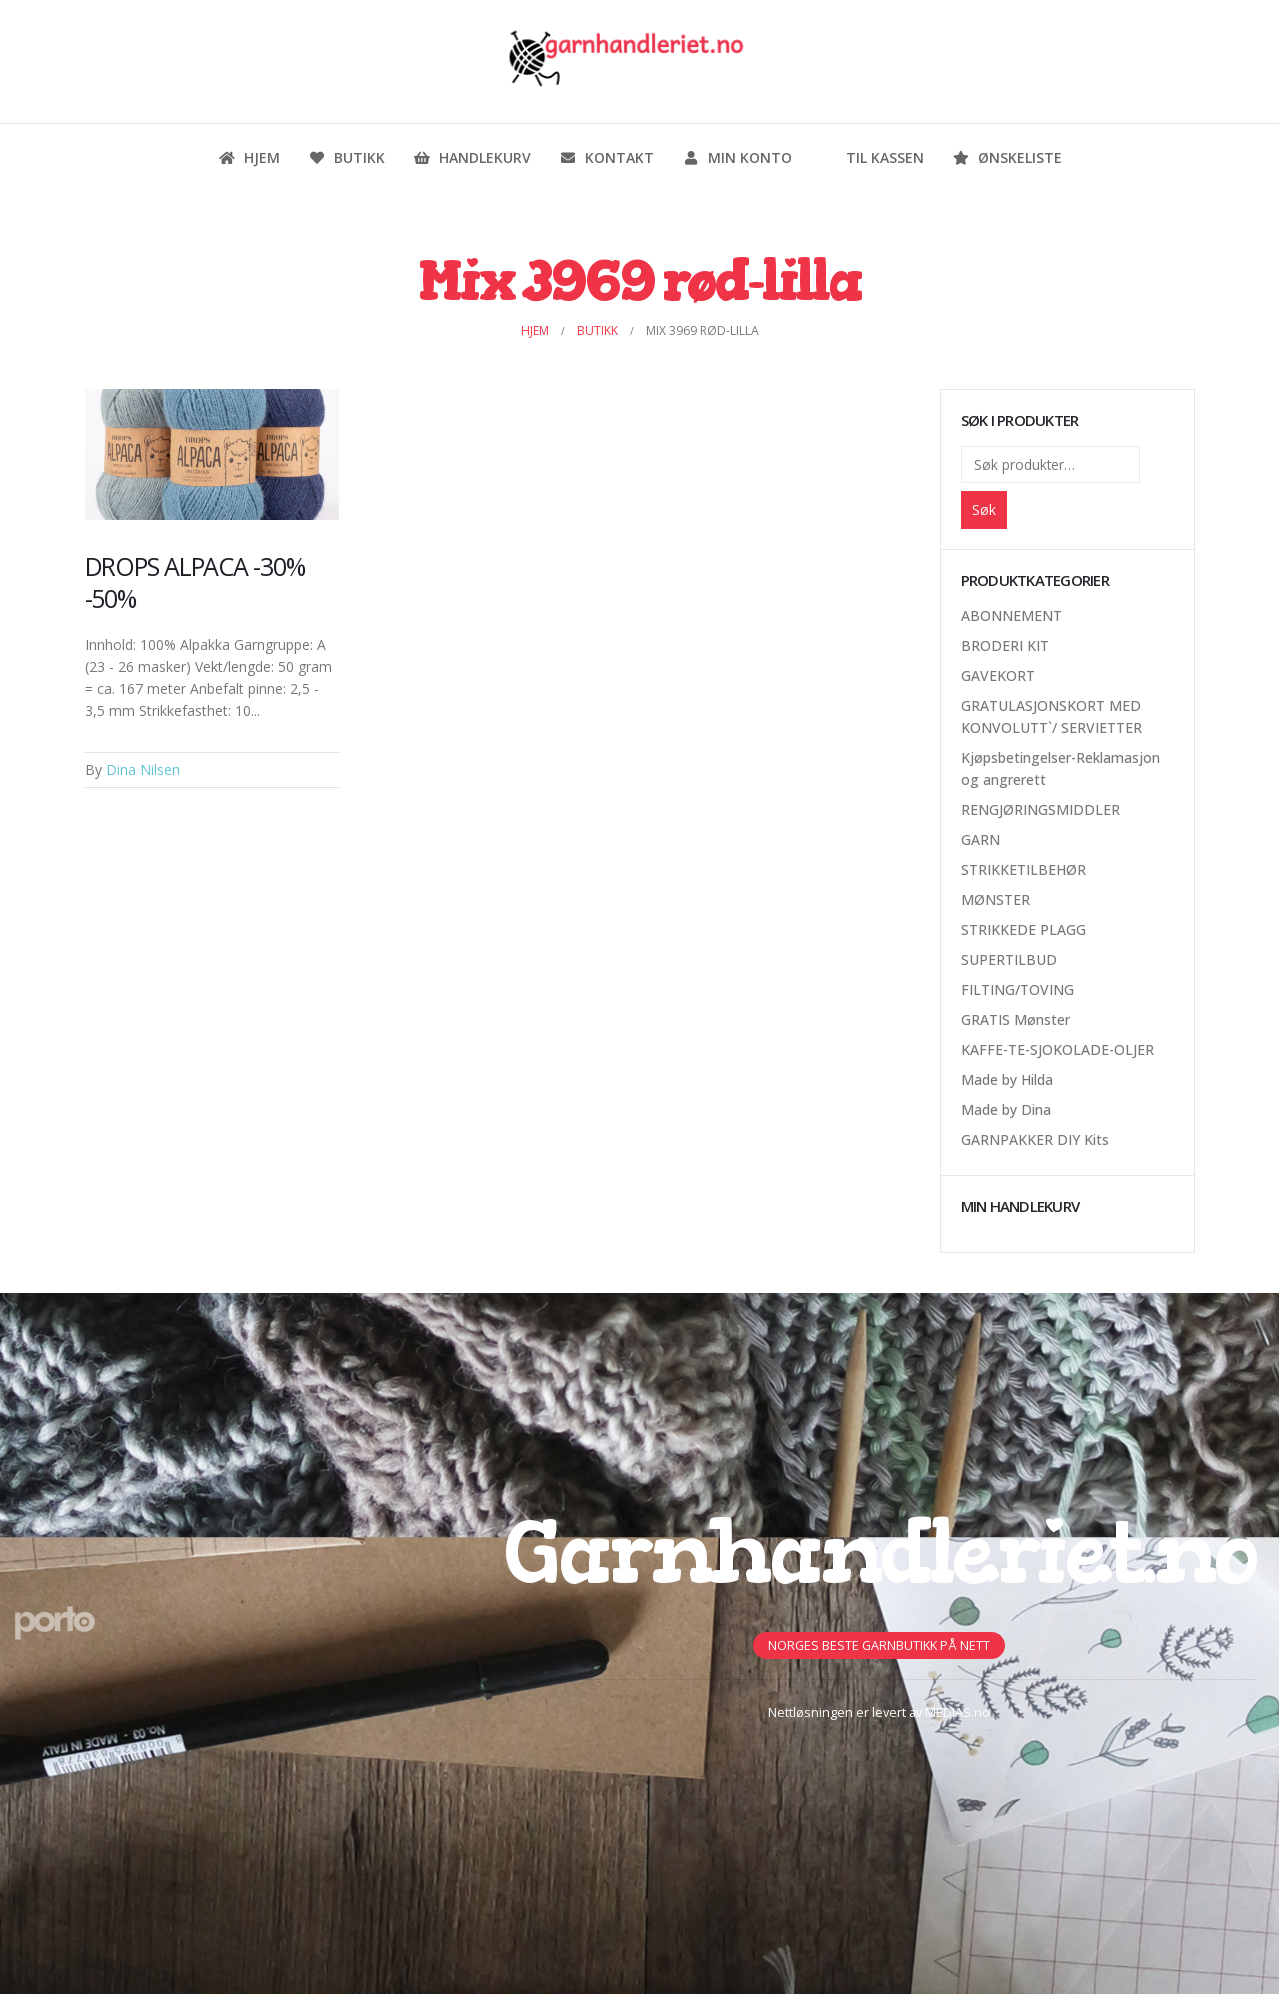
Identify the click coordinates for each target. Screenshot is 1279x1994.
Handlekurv (472, 157)
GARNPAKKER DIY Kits (1035, 1139)
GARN (980, 839)
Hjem (249, 157)
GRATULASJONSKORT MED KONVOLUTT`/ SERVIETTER (1051, 716)
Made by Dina (1006, 1109)
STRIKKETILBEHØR (1023, 869)
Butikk (346, 157)
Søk (984, 509)
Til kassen (872, 157)
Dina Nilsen (143, 769)
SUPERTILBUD (1009, 959)
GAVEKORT (998, 675)
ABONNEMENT (1011, 615)
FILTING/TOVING (1017, 989)
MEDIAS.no (957, 1712)
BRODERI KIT (1005, 645)
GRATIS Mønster (1015, 1019)
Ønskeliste (1007, 157)
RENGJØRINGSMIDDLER (1040, 809)
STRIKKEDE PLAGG (1023, 929)
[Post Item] (212, 454)
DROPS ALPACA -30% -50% (195, 582)
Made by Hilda (1007, 1079)
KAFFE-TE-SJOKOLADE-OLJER (1057, 1049)
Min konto (737, 157)
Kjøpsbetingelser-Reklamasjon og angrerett (1060, 768)
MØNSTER (995, 899)
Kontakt (606, 157)
